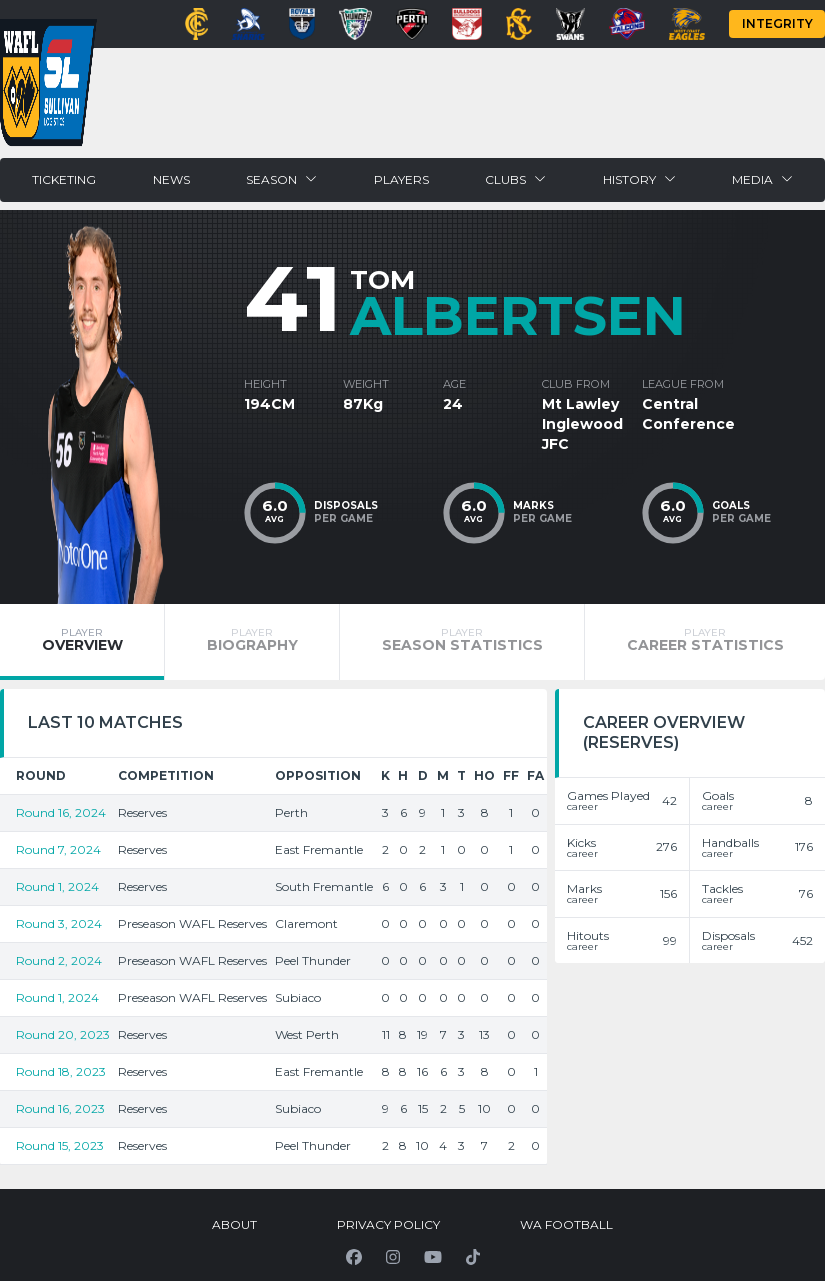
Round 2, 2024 (59, 960)
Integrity (777, 23)
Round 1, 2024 (57, 886)
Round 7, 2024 (58, 849)
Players (401, 179)
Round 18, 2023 (61, 1071)
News (171, 179)
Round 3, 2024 (59, 923)
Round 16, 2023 (60, 1108)
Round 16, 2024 (61, 812)
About (234, 1224)
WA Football (566, 1224)
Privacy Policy (388, 1224)
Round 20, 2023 (63, 1034)
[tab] (82, 642)
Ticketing (64, 179)
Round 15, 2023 (60, 1145)
